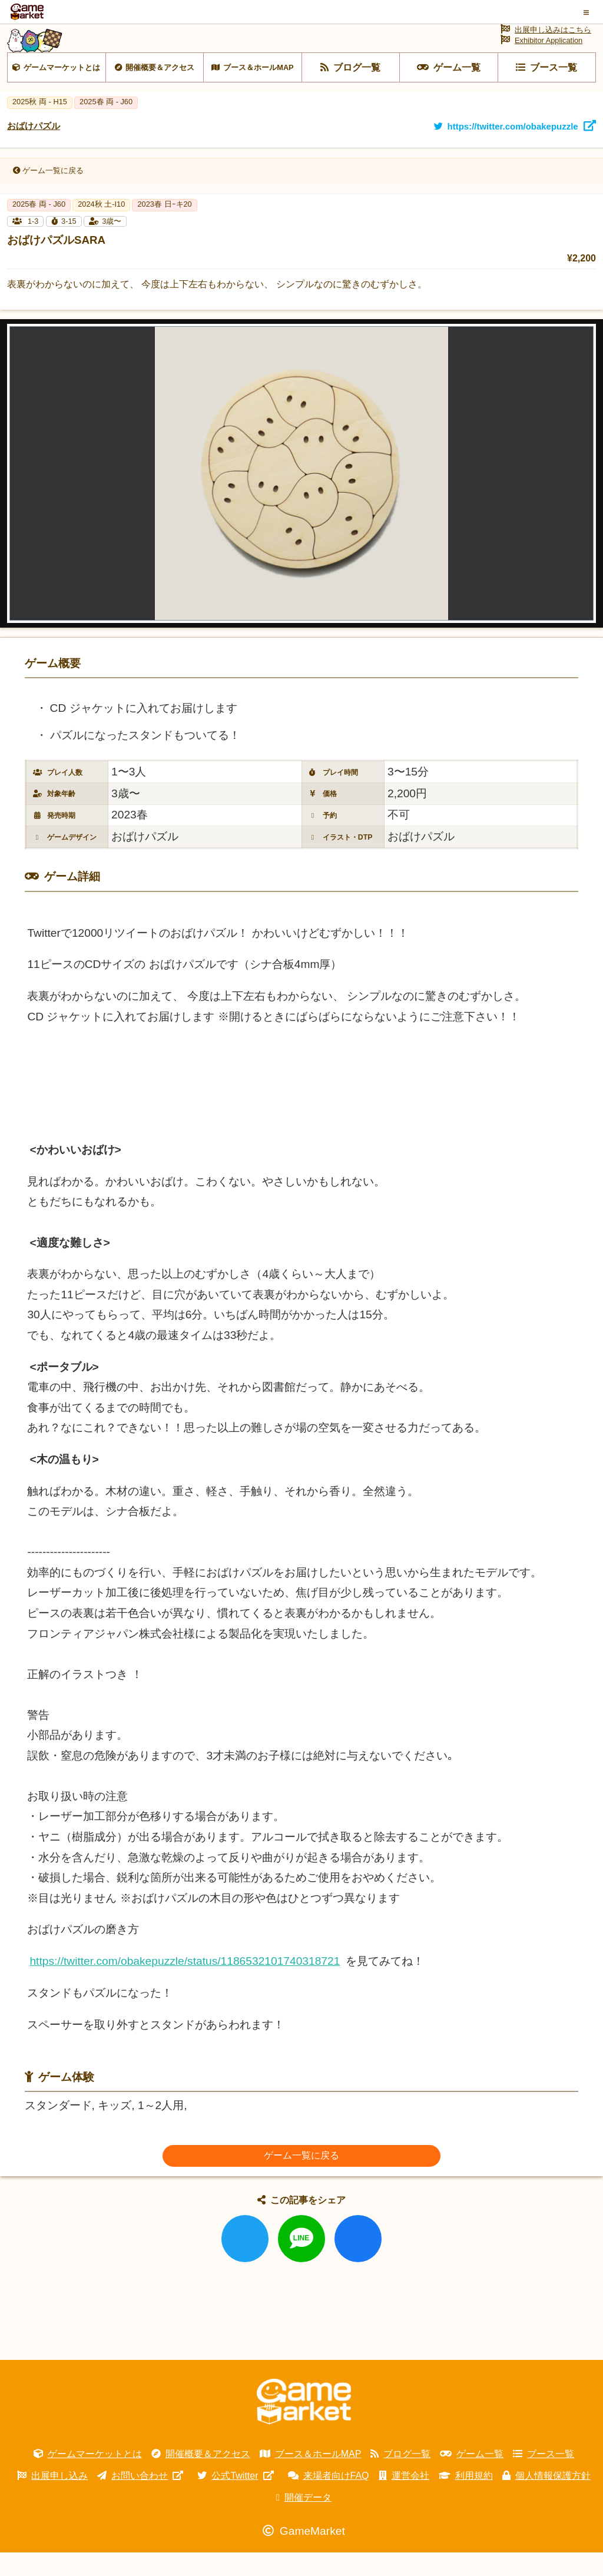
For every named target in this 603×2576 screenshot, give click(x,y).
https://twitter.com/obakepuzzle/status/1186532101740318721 (184, 1984)
